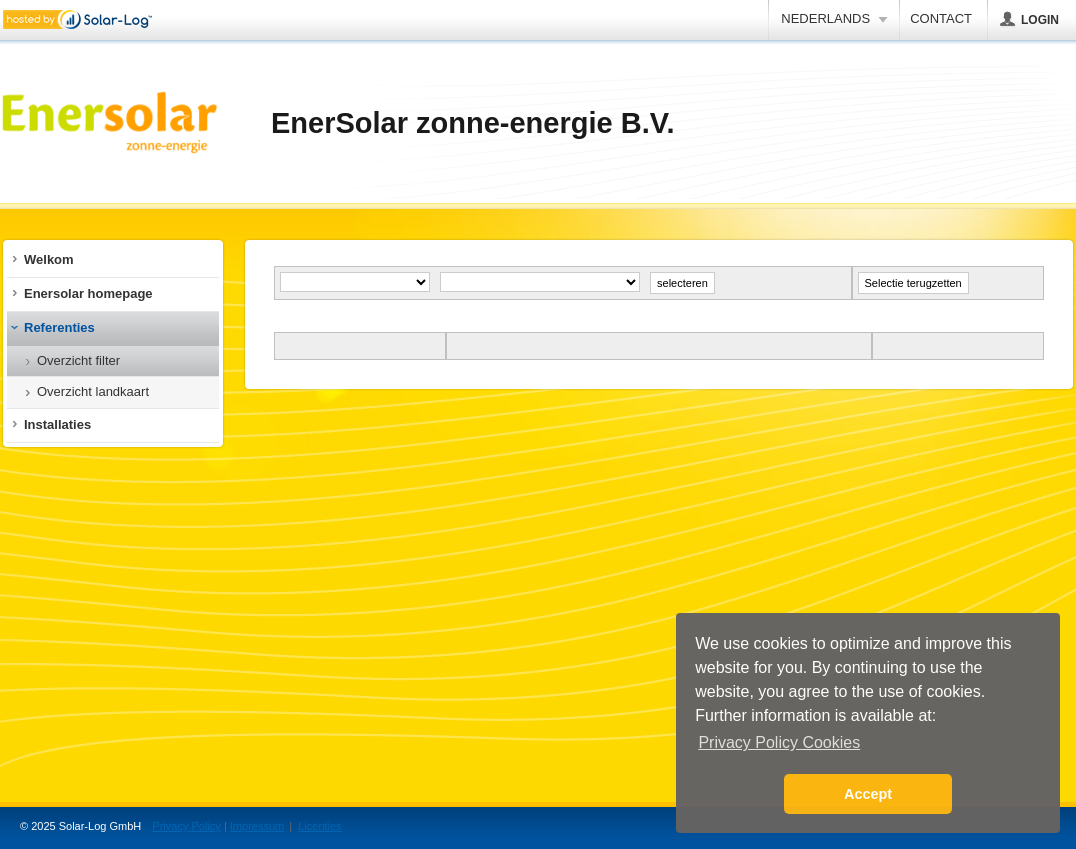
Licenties (319, 826)
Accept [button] (868, 794)
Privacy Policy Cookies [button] (779, 742)
